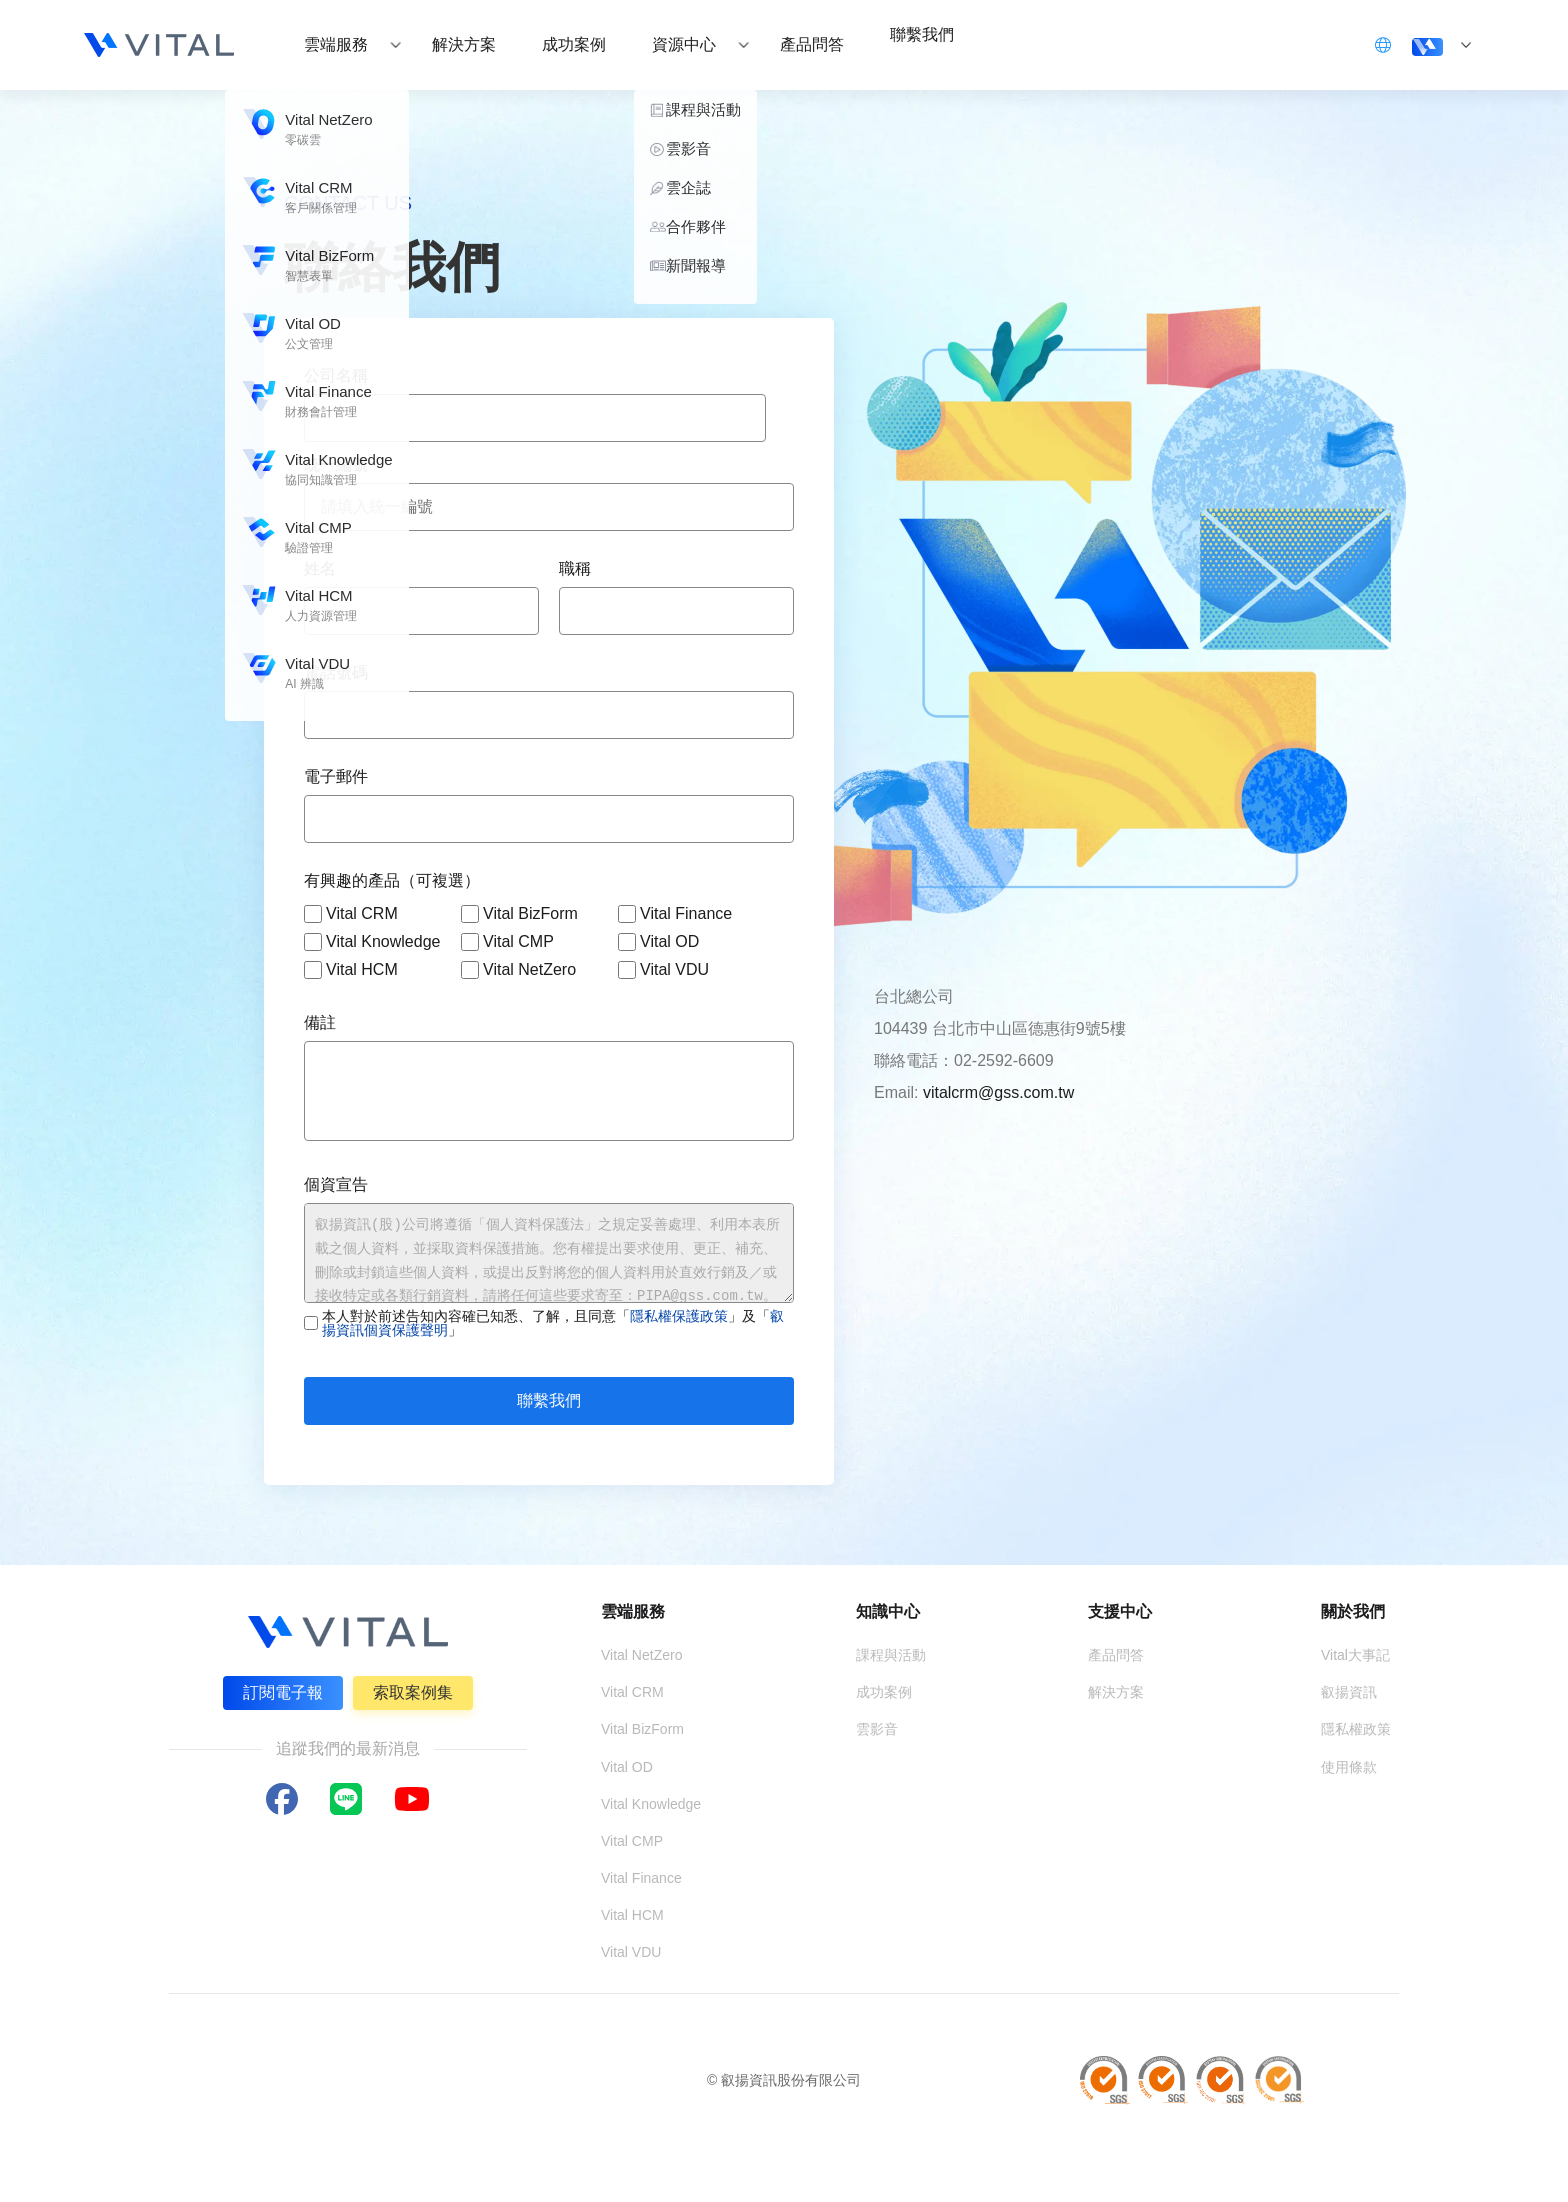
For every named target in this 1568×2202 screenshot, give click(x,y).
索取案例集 (418, 1687)
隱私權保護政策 (679, 1316)
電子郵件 (336, 776)
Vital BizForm (519, 914)
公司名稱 (336, 375)
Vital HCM (351, 970)
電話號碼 (336, 672)
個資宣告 (336, 1184)
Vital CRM (351, 914)
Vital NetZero (518, 970)
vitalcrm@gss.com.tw (998, 1092)
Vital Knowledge (372, 942)
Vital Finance (675, 914)
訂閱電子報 (278, 1687)
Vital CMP (507, 942)
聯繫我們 (549, 1400)
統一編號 (336, 464)
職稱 (575, 568)
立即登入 (1326, 43)
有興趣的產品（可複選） (392, 880)
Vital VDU (663, 970)
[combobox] (535, 418)
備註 (320, 1022)
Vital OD (658, 942)
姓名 (320, 568)
